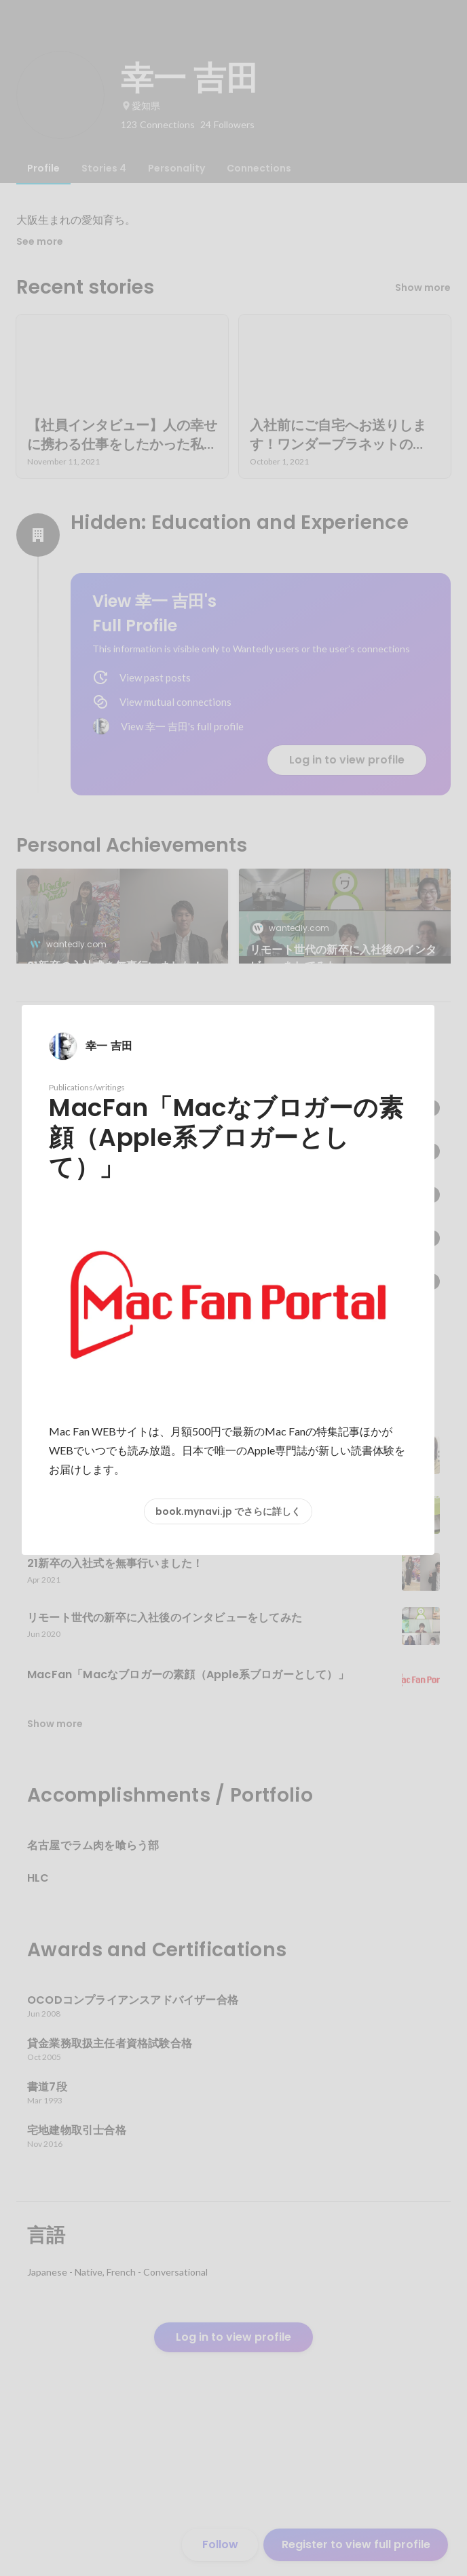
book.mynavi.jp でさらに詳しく (228, 1511)
